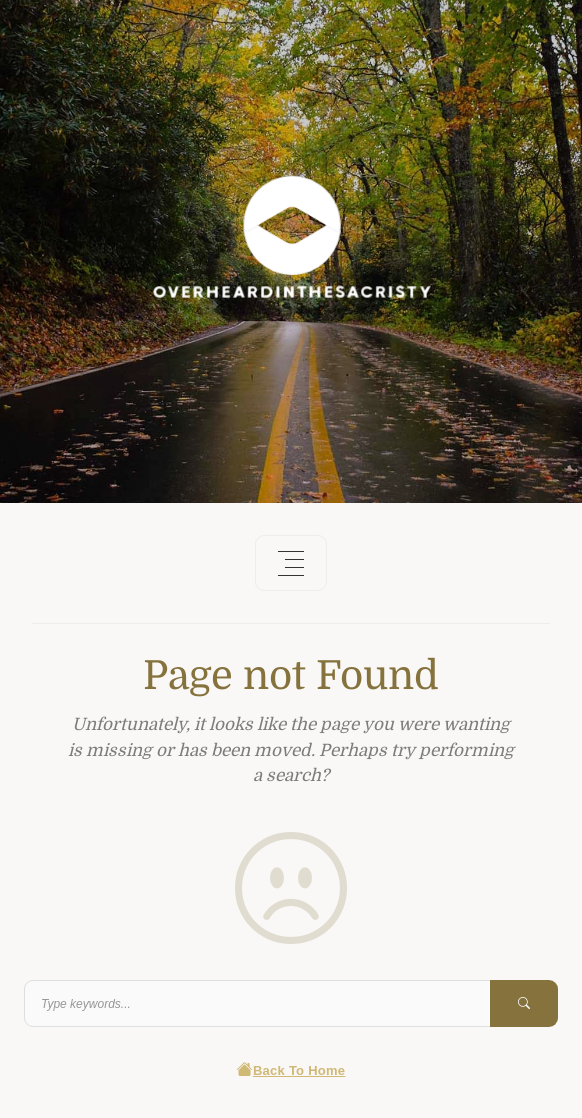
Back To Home (291, 1070)
